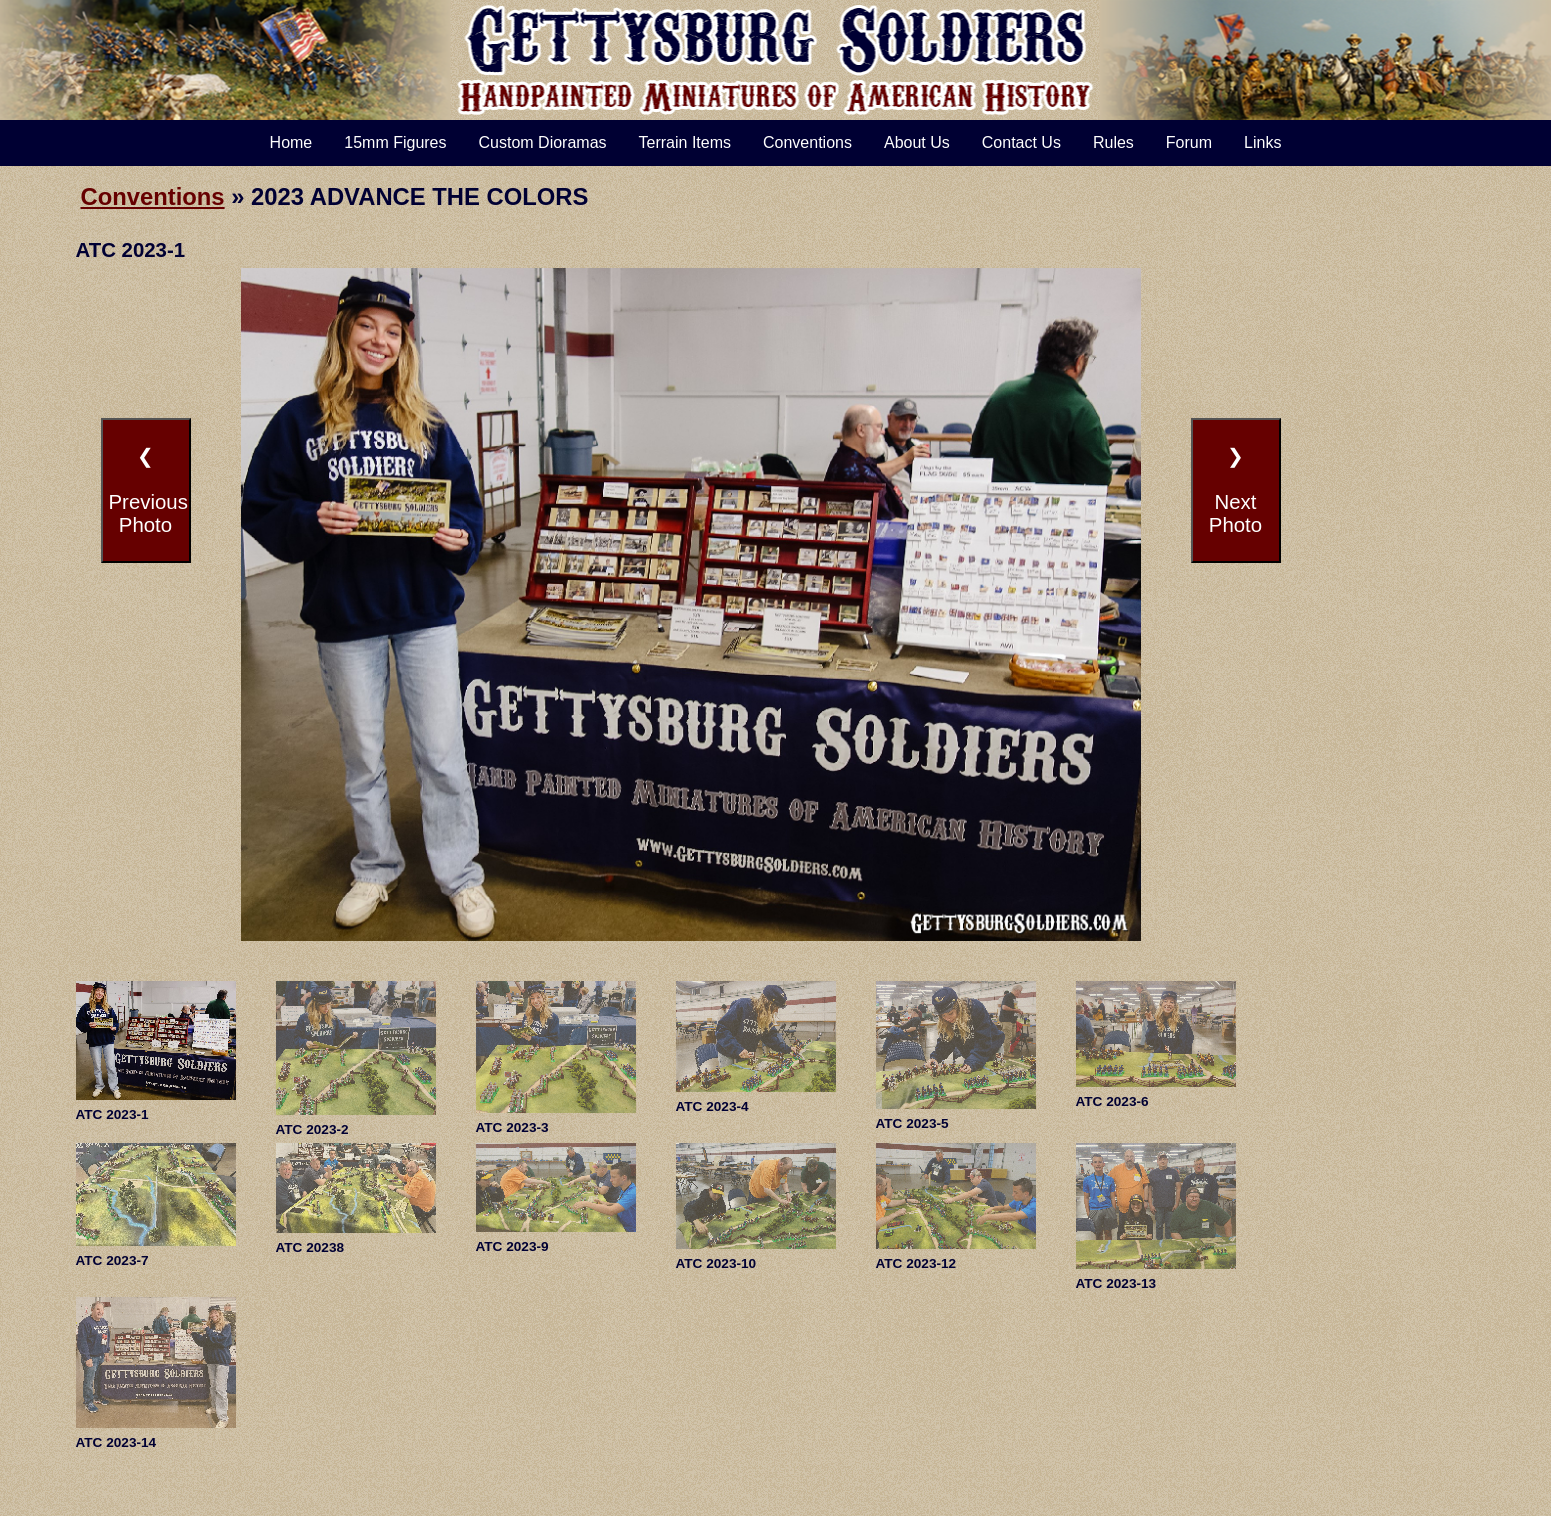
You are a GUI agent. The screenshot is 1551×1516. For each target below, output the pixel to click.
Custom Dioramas (543, 142)
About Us (917, 142)
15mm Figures (395, 142)
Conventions (807, 142)
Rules (1113, 142)
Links (1262, 142)
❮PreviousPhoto (148, 490)
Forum (1189, 142)
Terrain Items (685, 142)
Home (291, 142)
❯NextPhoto (1235, 490)
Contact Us (1021, 142)
